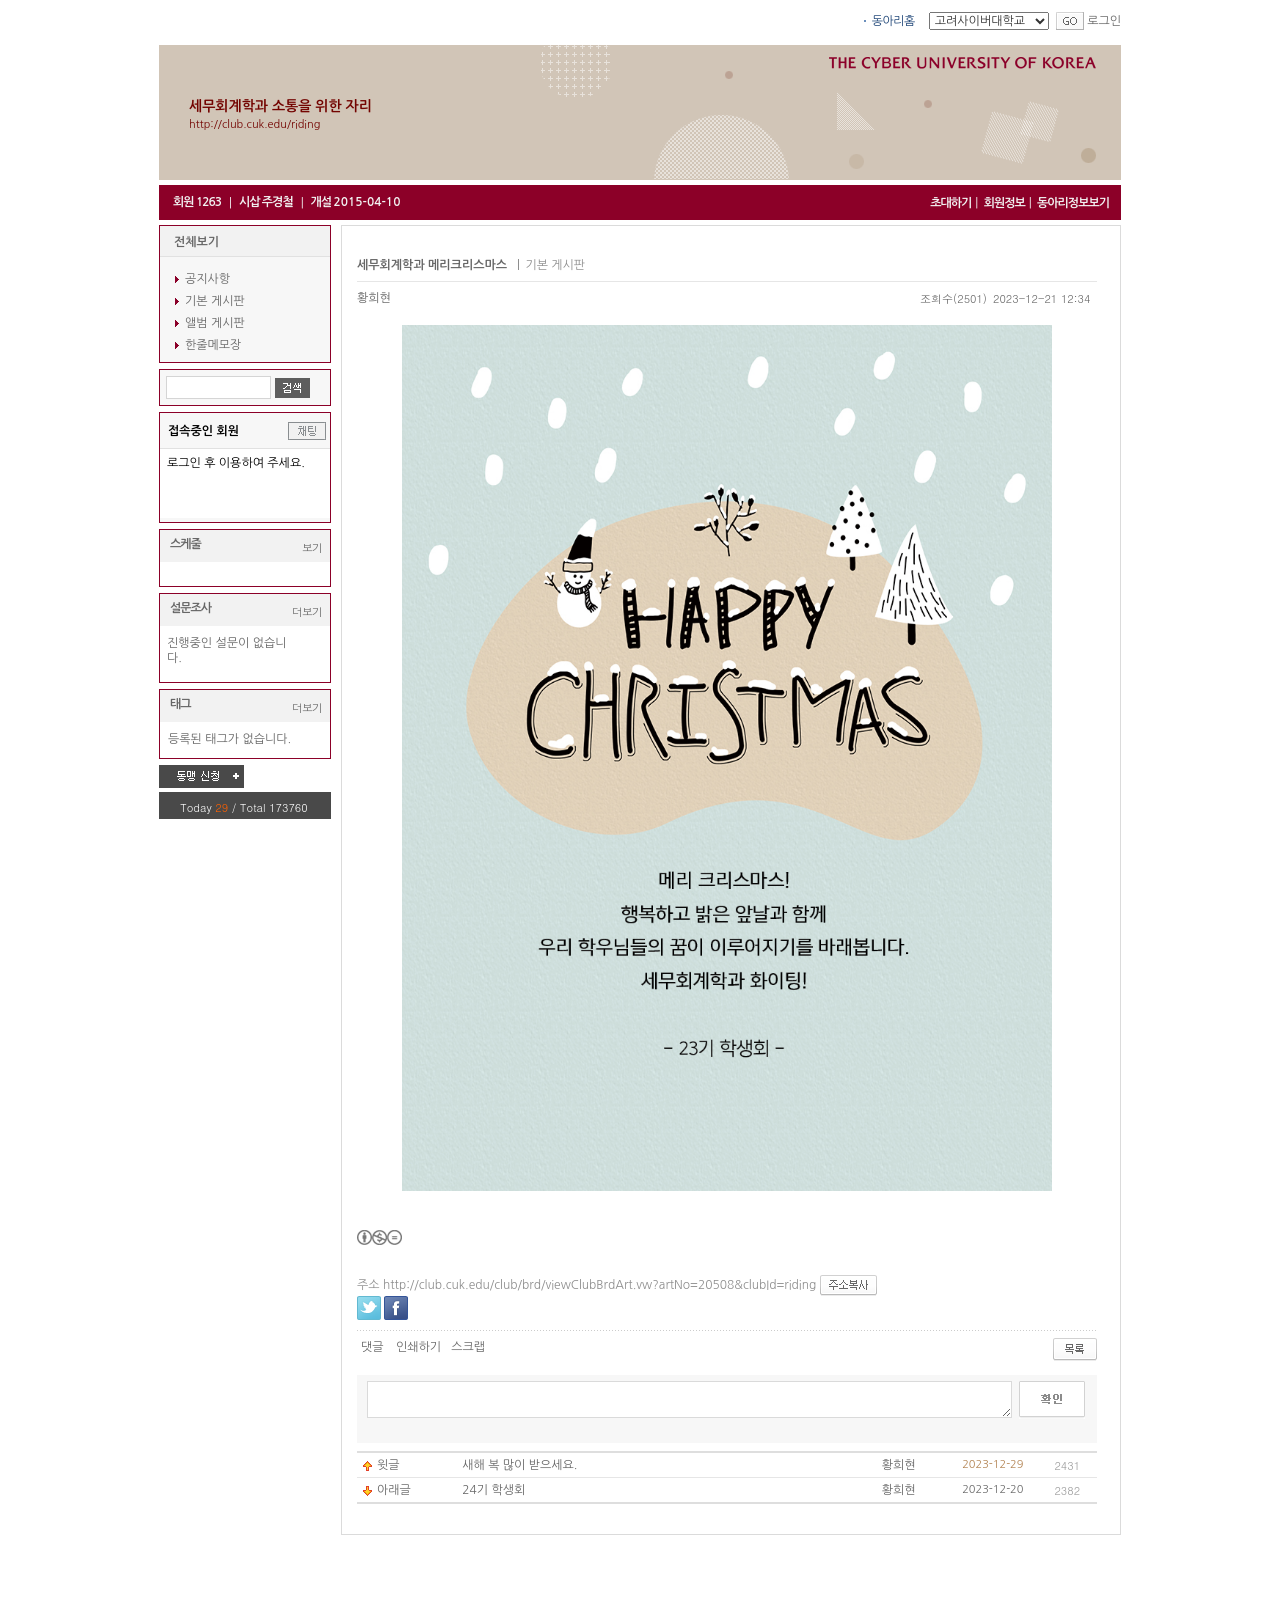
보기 (312, 547)
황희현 (374, 298)
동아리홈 (893, 21)
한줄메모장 (213, 345)
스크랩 (468, 1347)
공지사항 (207, 279)
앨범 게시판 (215, 323)
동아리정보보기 (1073, 203)
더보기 (307, 611)
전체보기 (196, 242)
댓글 (372, 1347)
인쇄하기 (418, 1347)
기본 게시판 (215, 301)
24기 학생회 (493, 1490)
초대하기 (950, 203)
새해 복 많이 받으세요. (519, 1465)
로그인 (1104, 21)
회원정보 (1004, 203)
